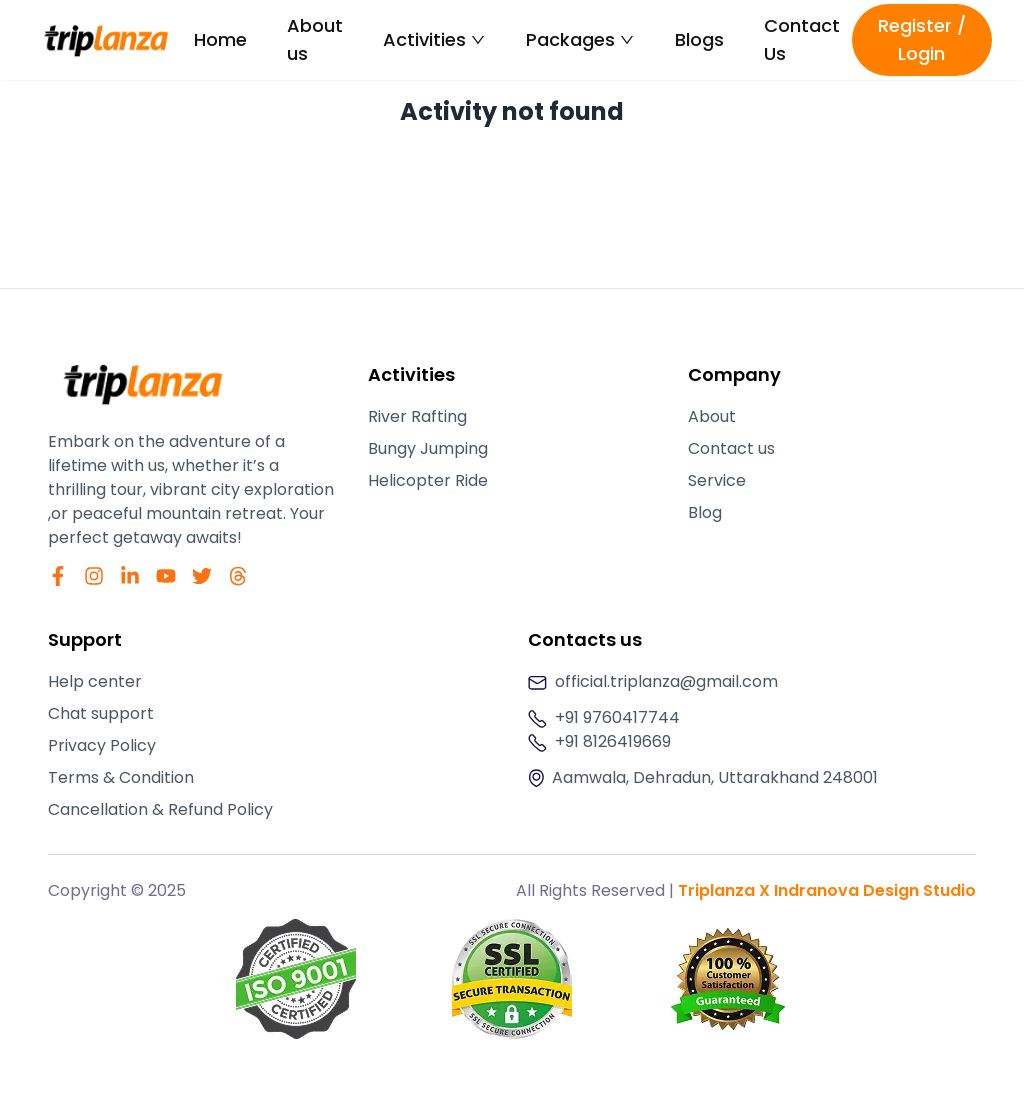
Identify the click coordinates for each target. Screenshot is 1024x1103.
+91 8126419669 (613, 741)
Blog (705, 512)
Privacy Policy (102, 745)
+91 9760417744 (617, 717)
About (712, 416)
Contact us (731, 448)
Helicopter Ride (428, 480)
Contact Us (802, 39)
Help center (95, 681)
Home (220, 39)
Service (717, 480)
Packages (580, 39)
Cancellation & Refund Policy (160, 809)
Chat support (101, 713)
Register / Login (922, 39)
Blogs (699, 39)
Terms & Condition (121, 777)
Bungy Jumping (428, 448)
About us (315, 39)
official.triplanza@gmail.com (666, 681)
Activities (434, 39)
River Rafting (417, 416)
